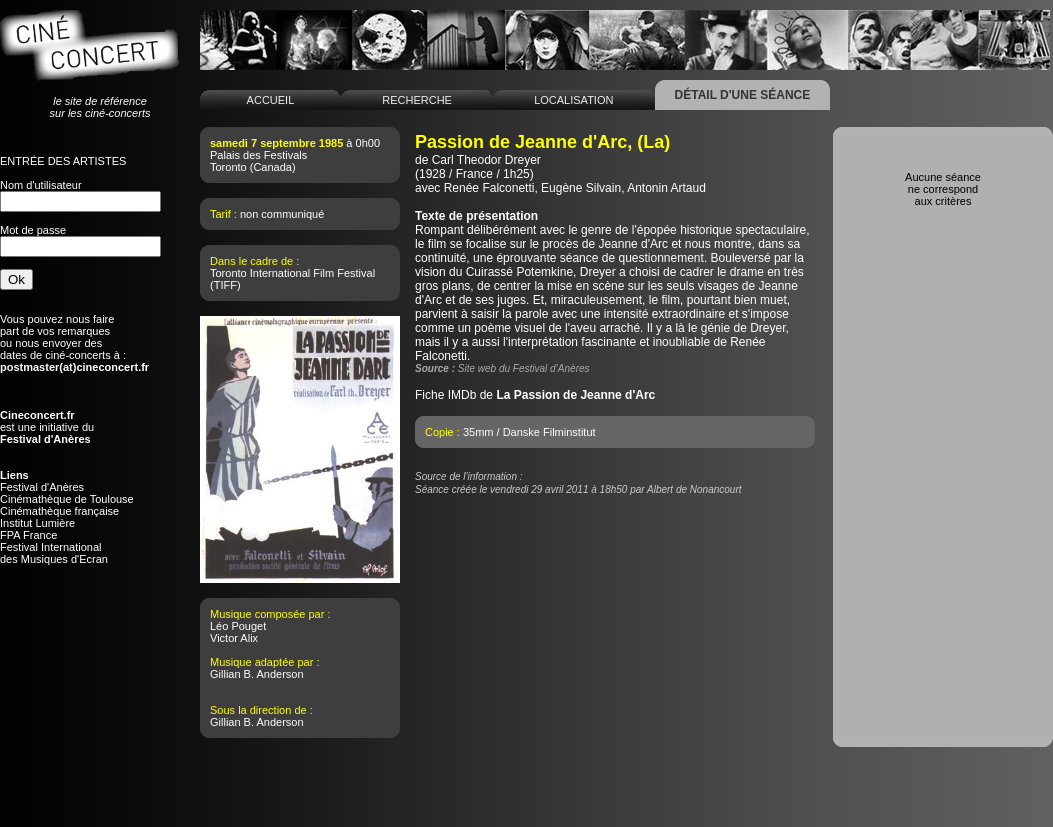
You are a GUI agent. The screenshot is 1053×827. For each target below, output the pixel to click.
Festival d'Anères (42, 487)
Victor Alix (234, 638)
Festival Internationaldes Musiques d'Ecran (54, 553)
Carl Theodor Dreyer (486, 160)
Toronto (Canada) (253, 167)
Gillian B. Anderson (257, 674)
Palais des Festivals (258, 155)
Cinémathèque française (59, 511)
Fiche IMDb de (535, 395)
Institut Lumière (37, 523)
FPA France (28, 535)
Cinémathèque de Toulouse (67, 499)
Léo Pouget (238, 626)
